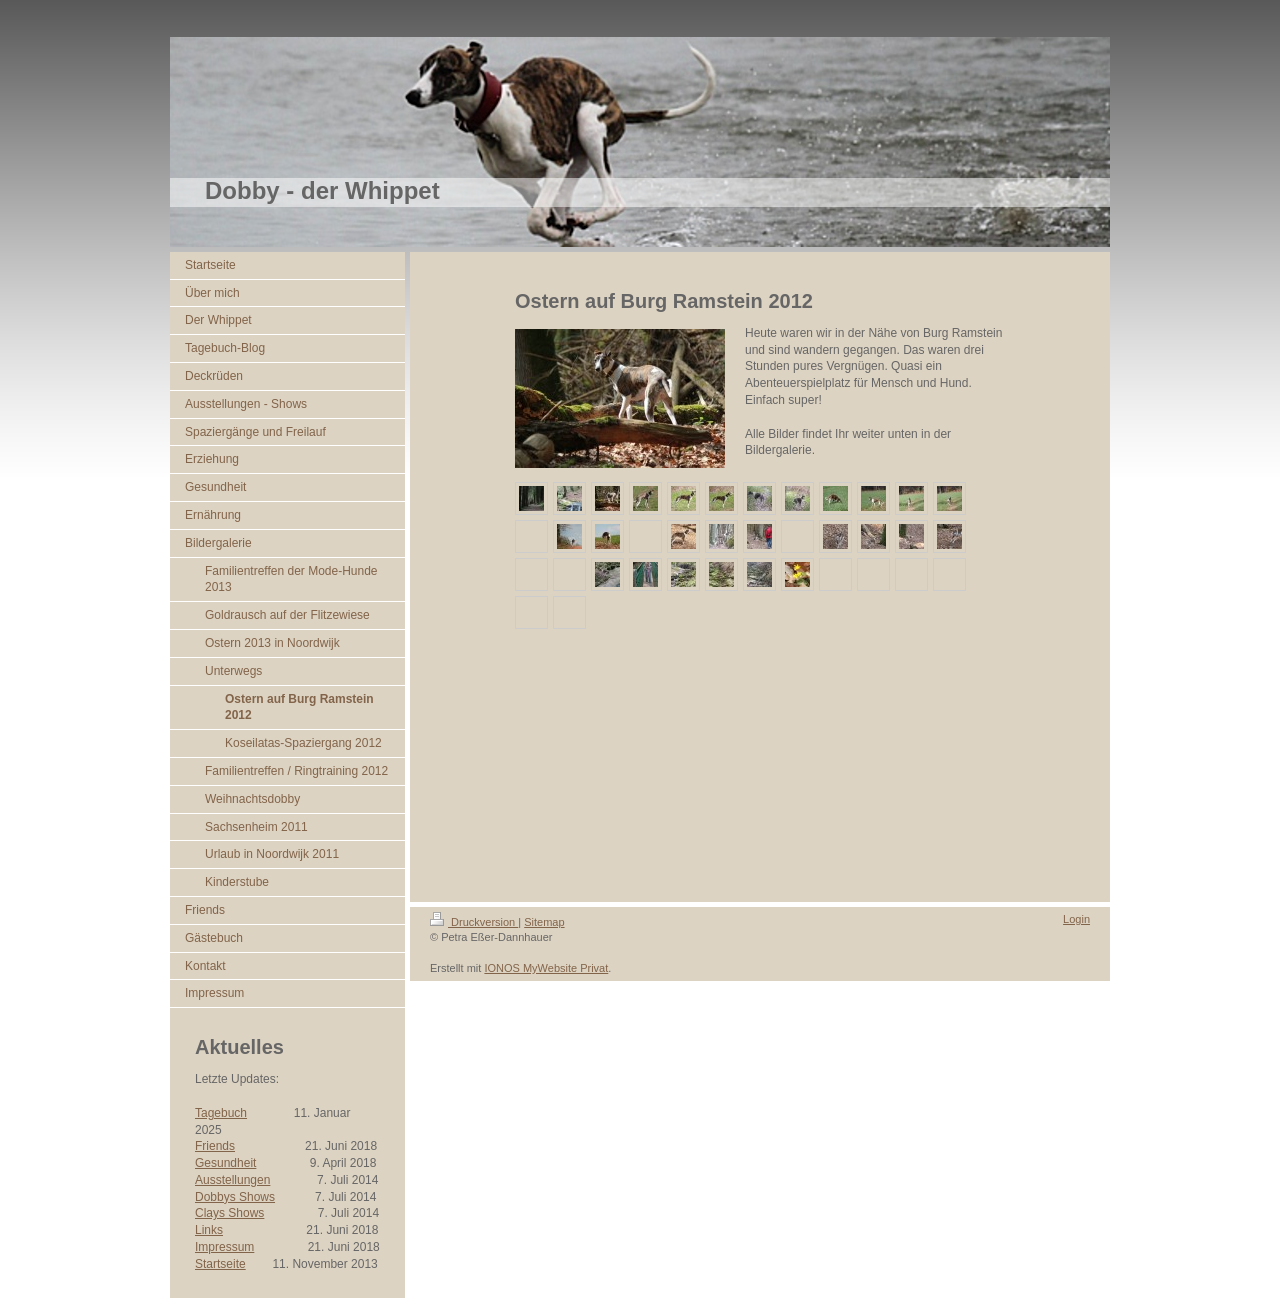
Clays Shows (229, 1213)
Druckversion (474, 922)
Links (209, 1230)
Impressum (224, 1247)
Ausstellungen (232, 1180)
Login (1076, 919)
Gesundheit (225, 1163)
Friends (215, 1146)
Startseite (220, 1264)
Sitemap (544, 922)
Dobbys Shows (235, 1197)
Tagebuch (221, 1113)
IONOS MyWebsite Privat (546, 968)
